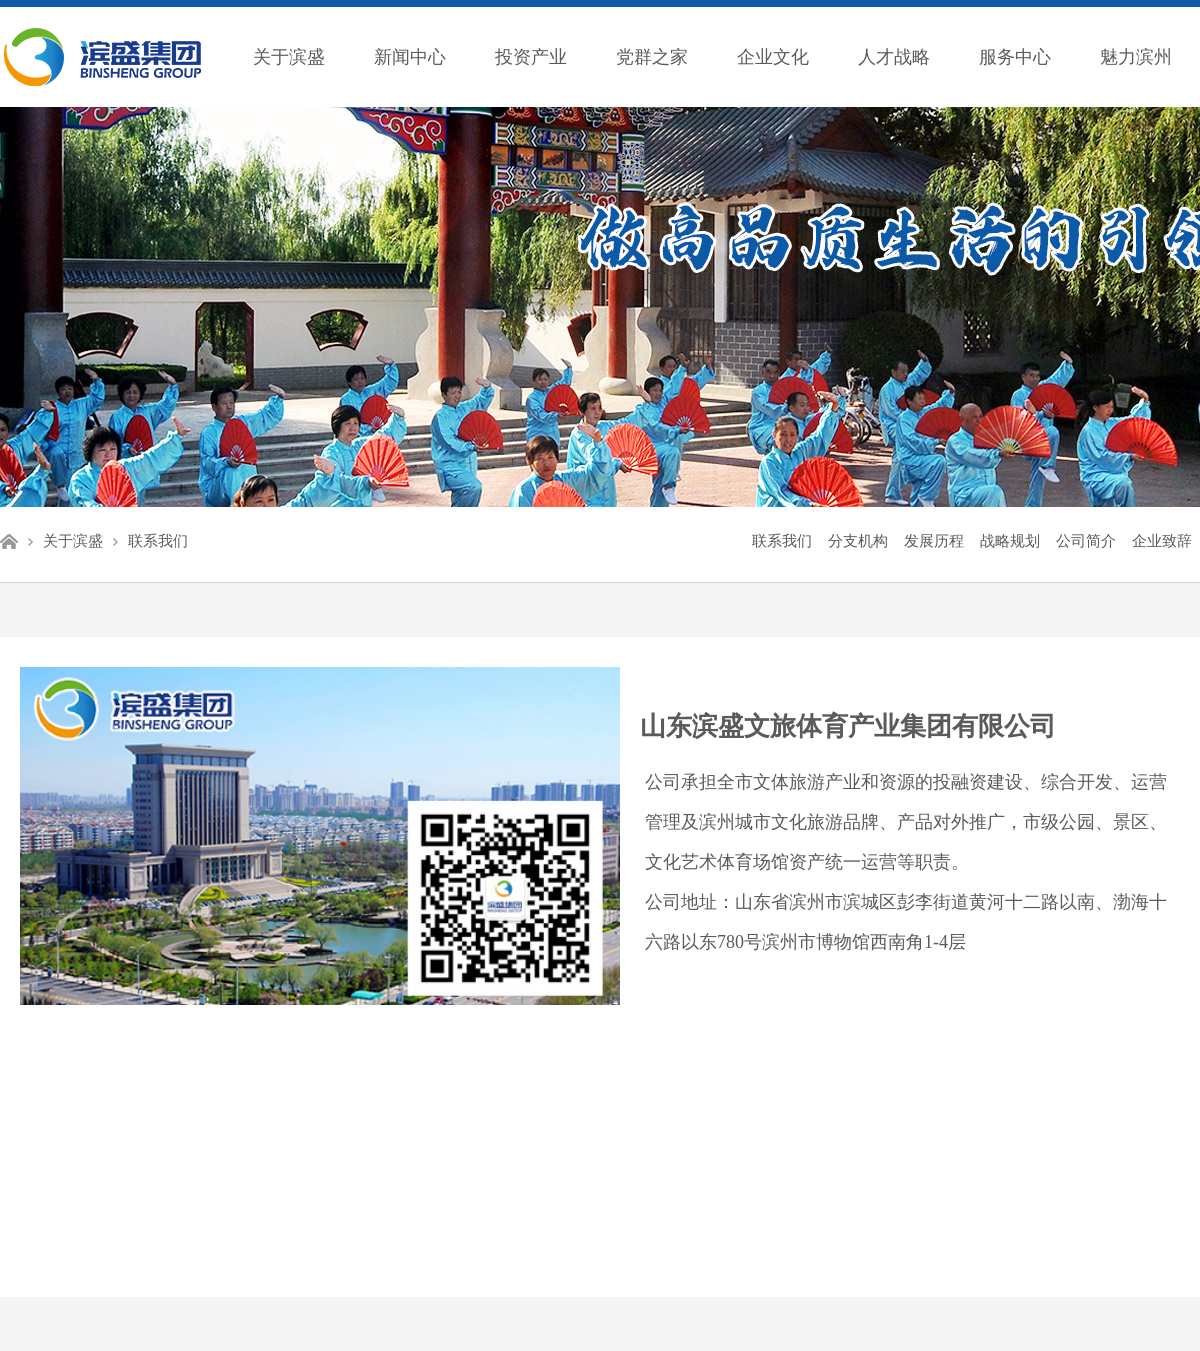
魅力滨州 (1136, 57)
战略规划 (1010, 541)
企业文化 (773, 57)
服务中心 (1015, 57)
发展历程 (934, 541)
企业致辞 (1162, 541)
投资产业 (531, 57)
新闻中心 (410, 57)
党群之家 (652, 57)
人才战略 (894, 57)
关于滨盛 (289, 57)
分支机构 (858, 541)
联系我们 (158, 541)
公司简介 (1086, 541)
